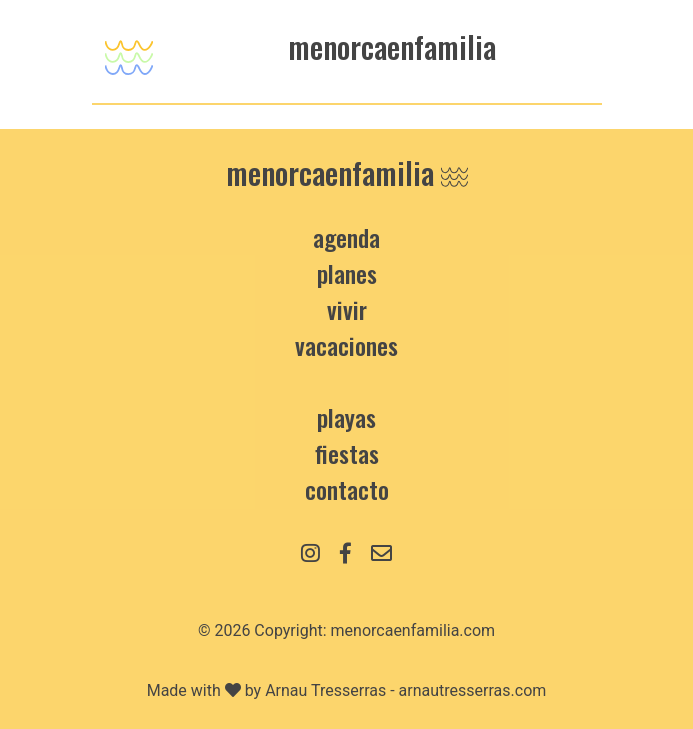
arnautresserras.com (473, 690)
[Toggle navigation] (129, 51)
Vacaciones (346, 345)
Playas (346, 417)
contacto (347, 489)
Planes (347, 273)
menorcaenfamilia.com (413, 630)
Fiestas (347, 453)
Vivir (347, 309)
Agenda (346, 237)
